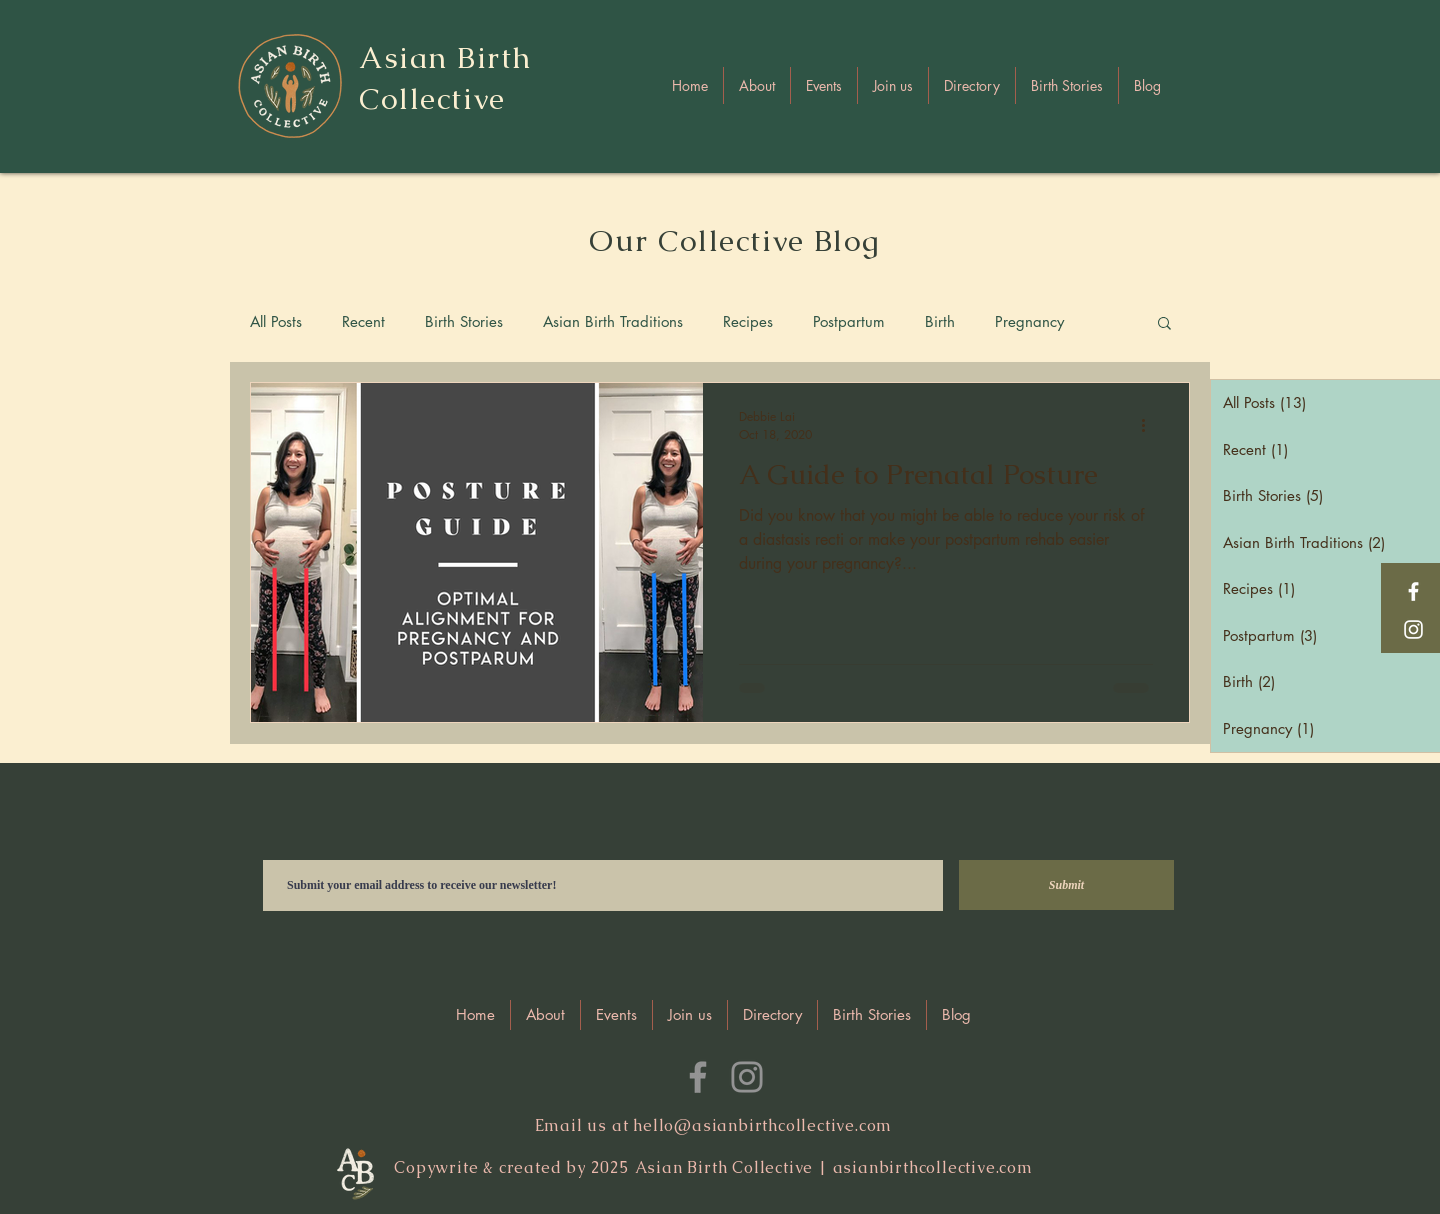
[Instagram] (1413, 629)
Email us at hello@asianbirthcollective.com (714, 1125)
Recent (363, 322)
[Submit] (1066, 885)
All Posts (276, 322)
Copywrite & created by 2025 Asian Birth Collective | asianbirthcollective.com (713, 1167)
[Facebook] (1413, 591)
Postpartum (849, 322)
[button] (972, 85)
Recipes (748, 322)
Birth (940, 322)
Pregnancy (1029, 322)
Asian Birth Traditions (613, 322)
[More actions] (1150, 425)
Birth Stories (464, 322)
